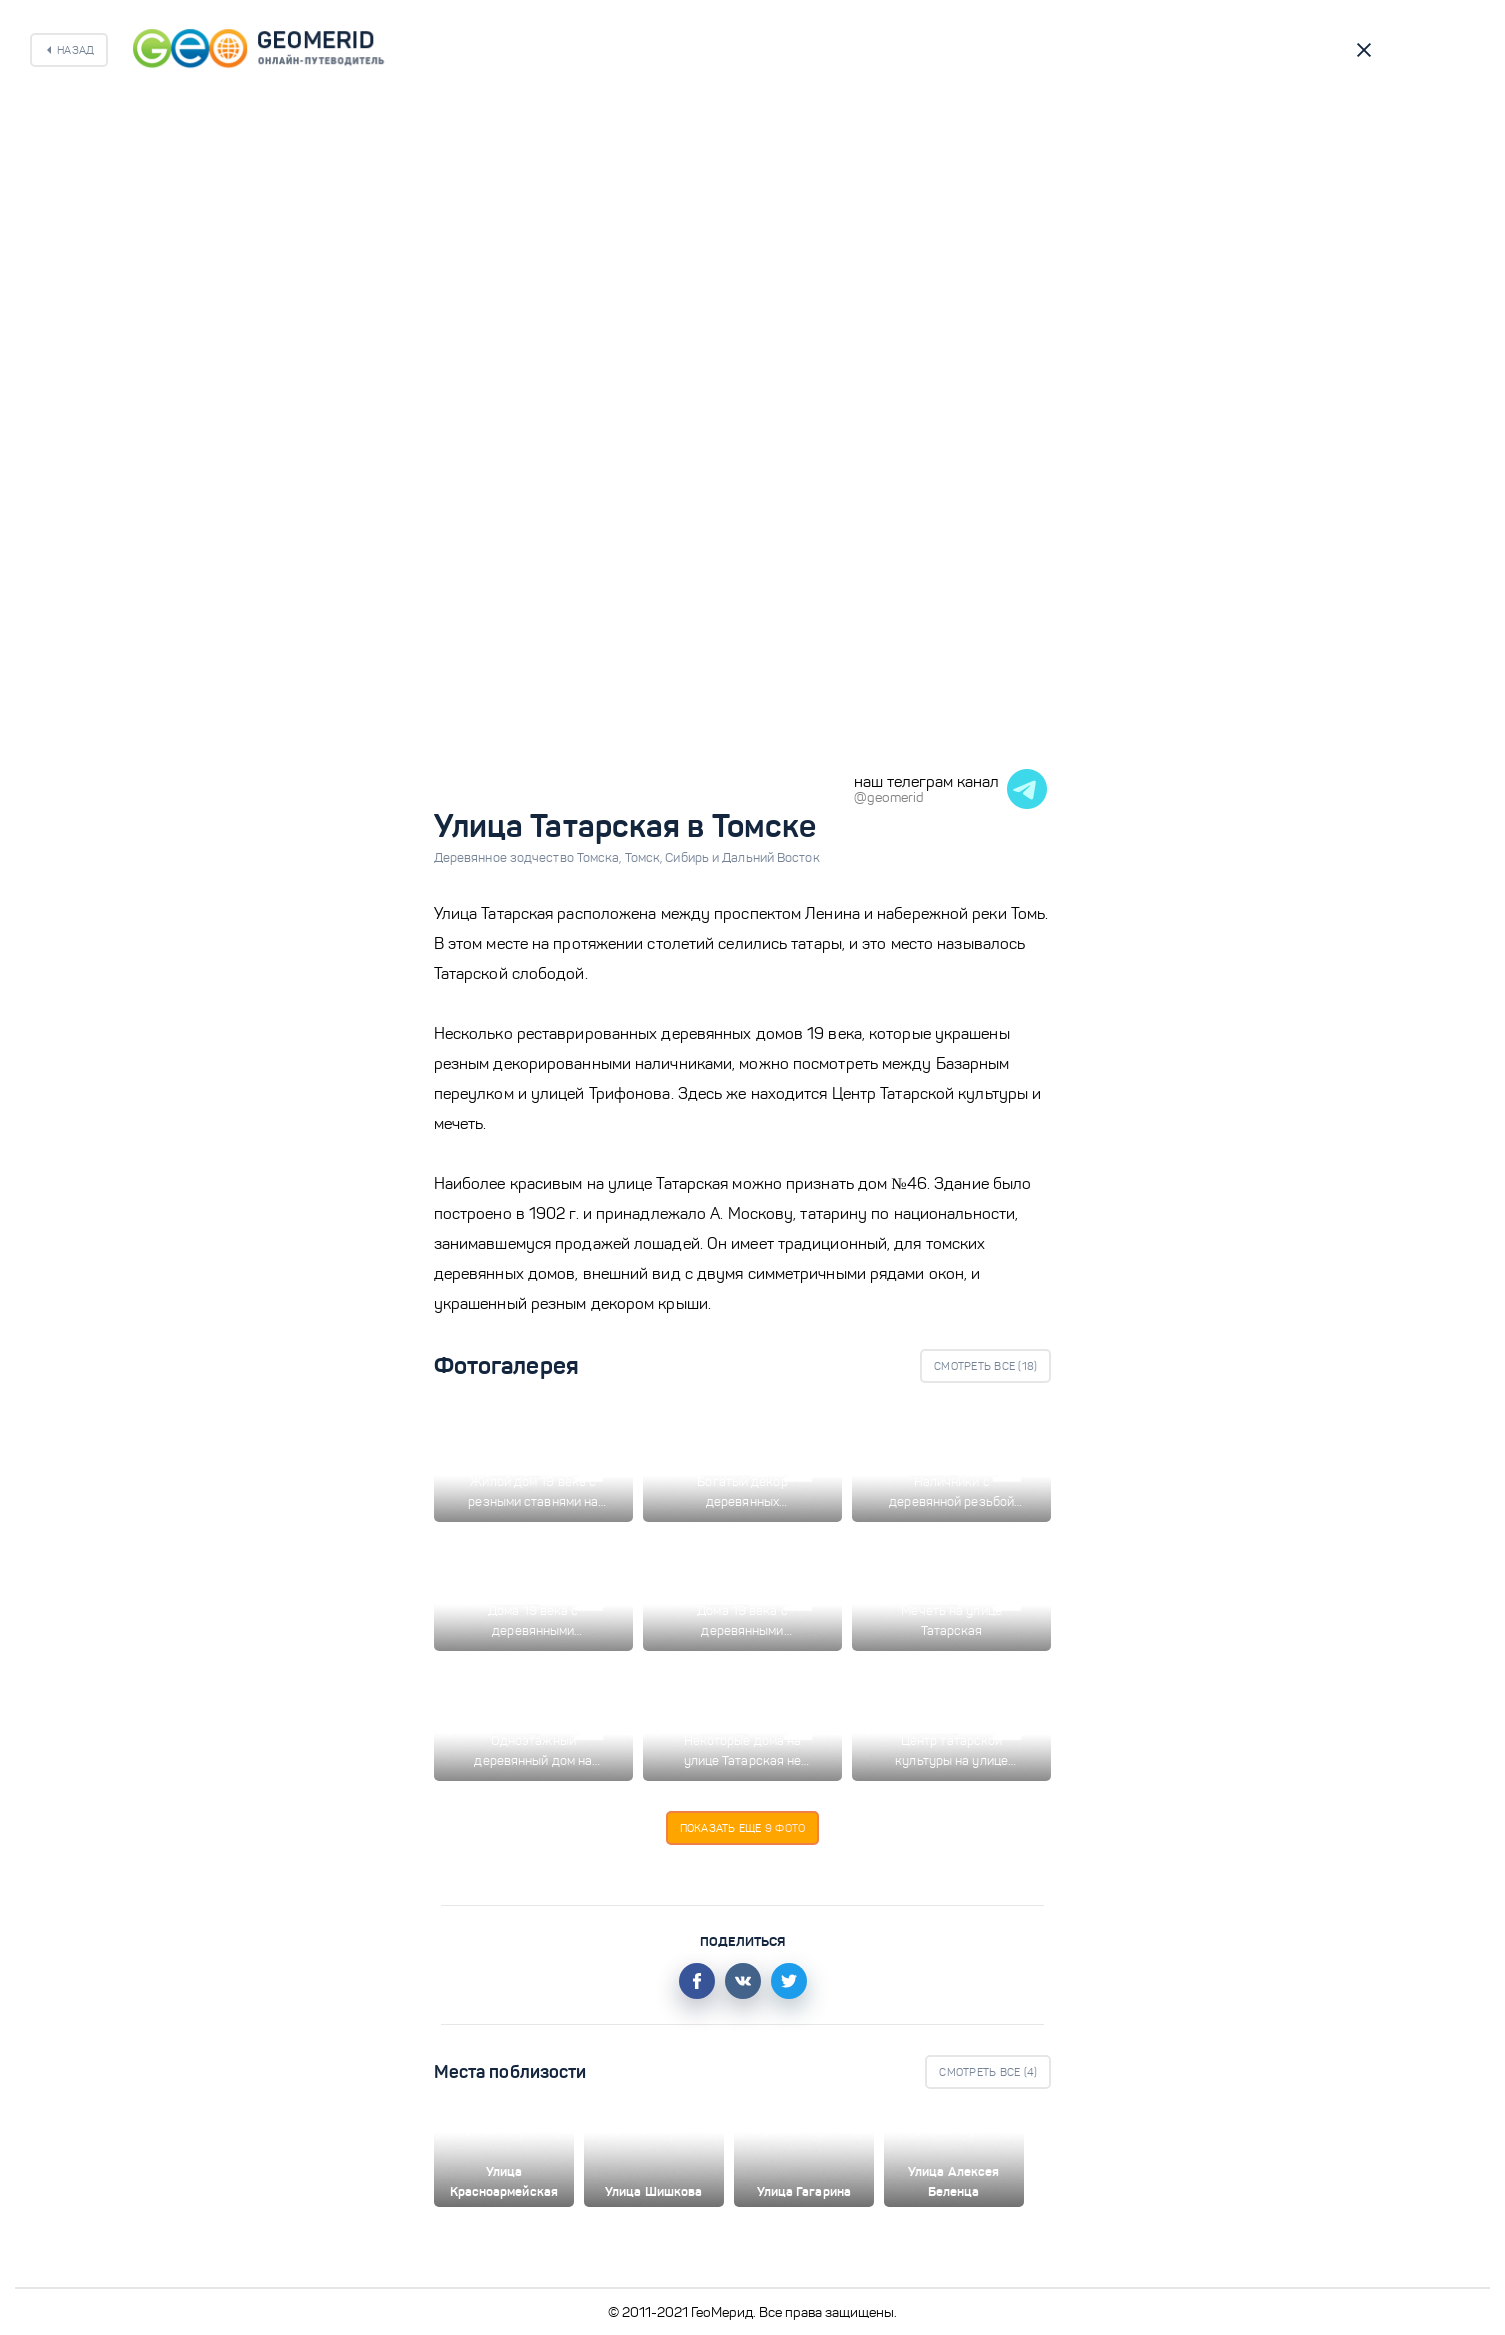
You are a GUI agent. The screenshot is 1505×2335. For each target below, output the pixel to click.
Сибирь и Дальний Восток (742, 858)
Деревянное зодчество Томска (529, 858)
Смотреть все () (985, 1366)
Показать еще (743, 1828)
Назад (75, 50)
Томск (645, 858)
